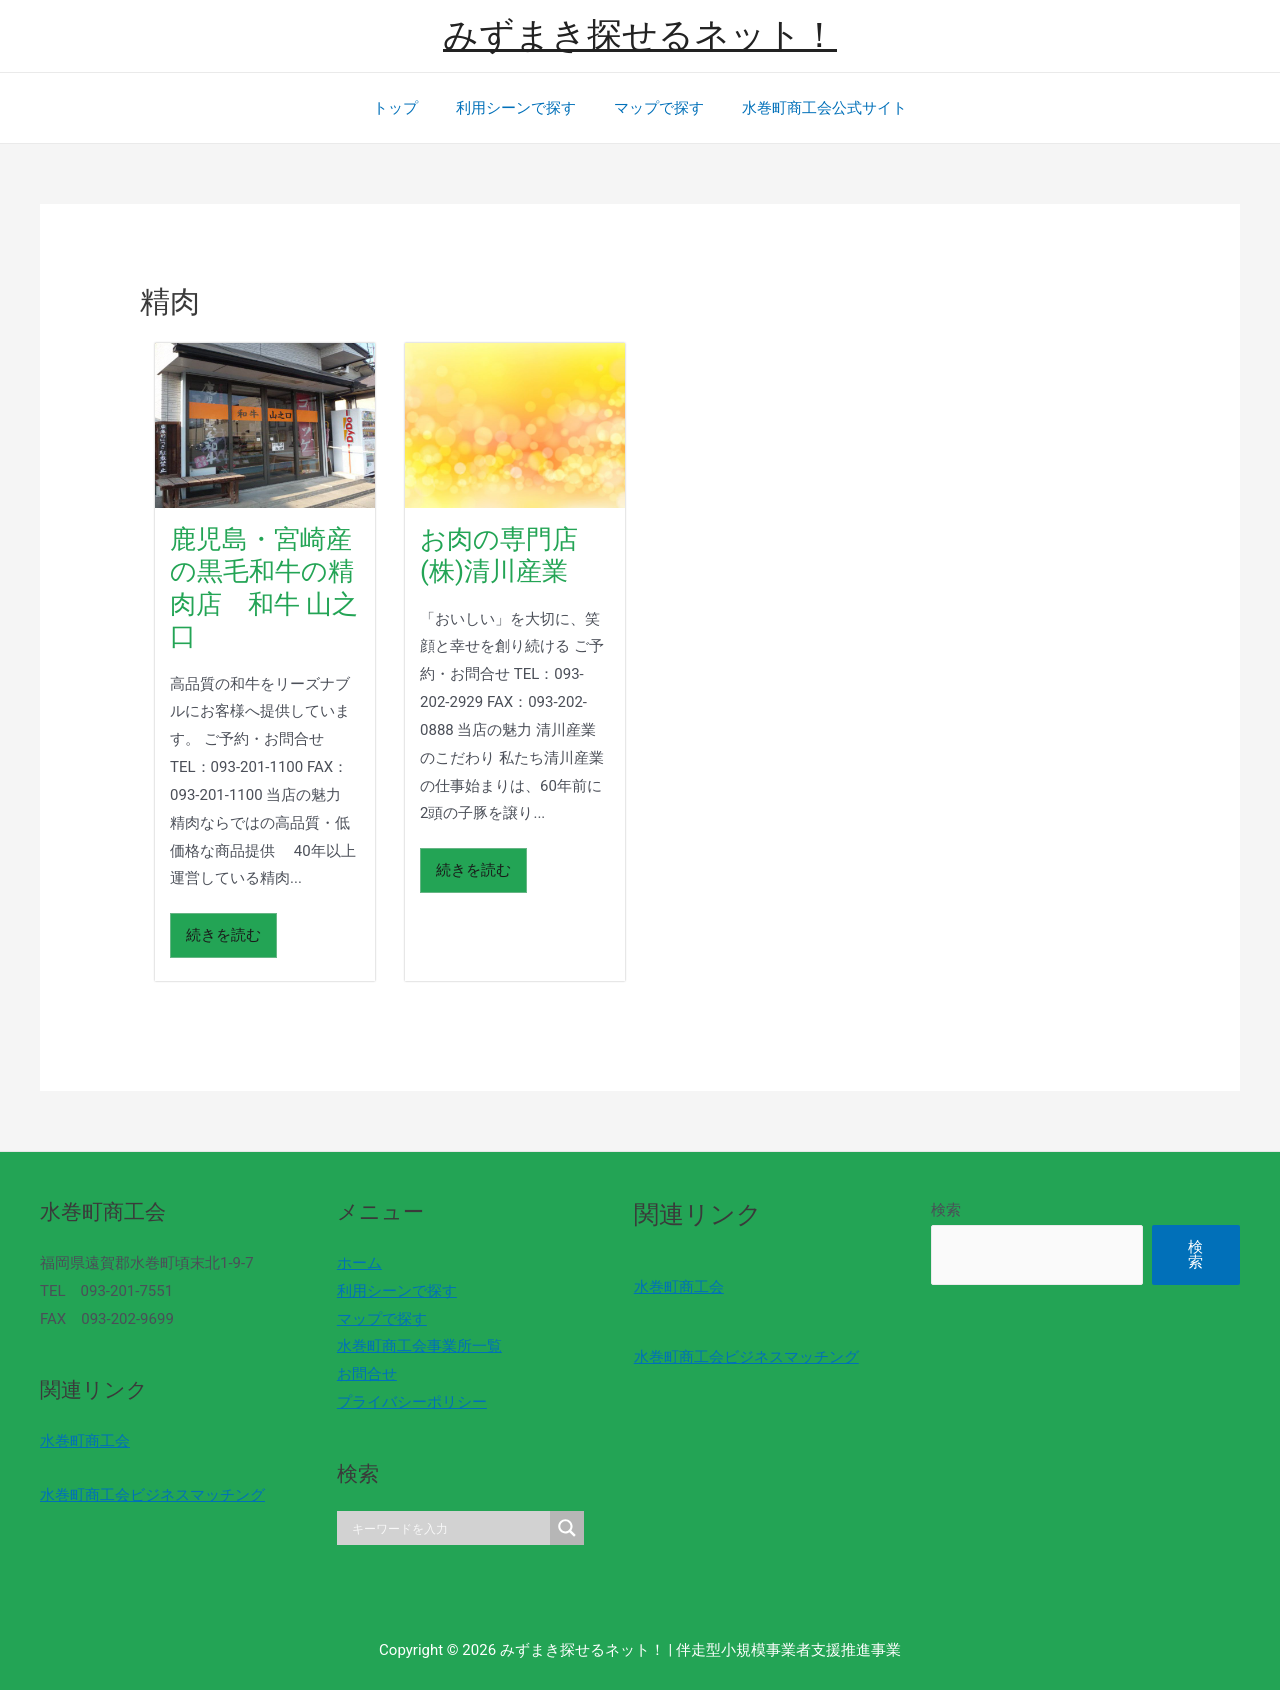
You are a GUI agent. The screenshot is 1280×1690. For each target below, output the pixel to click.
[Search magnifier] (567, 1528)
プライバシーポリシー (412, 1402)
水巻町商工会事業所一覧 (419, 1346)
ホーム (359, 1263)
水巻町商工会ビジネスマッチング (152, 1495)
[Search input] (448, 1528)
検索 (946, 1210)
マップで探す (655, 108)
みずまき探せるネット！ (640, 35)
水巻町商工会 (85, 1441)
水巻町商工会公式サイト (812, 108)
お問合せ (367, 1374)
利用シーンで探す (520, 108)
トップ (407, 108)
